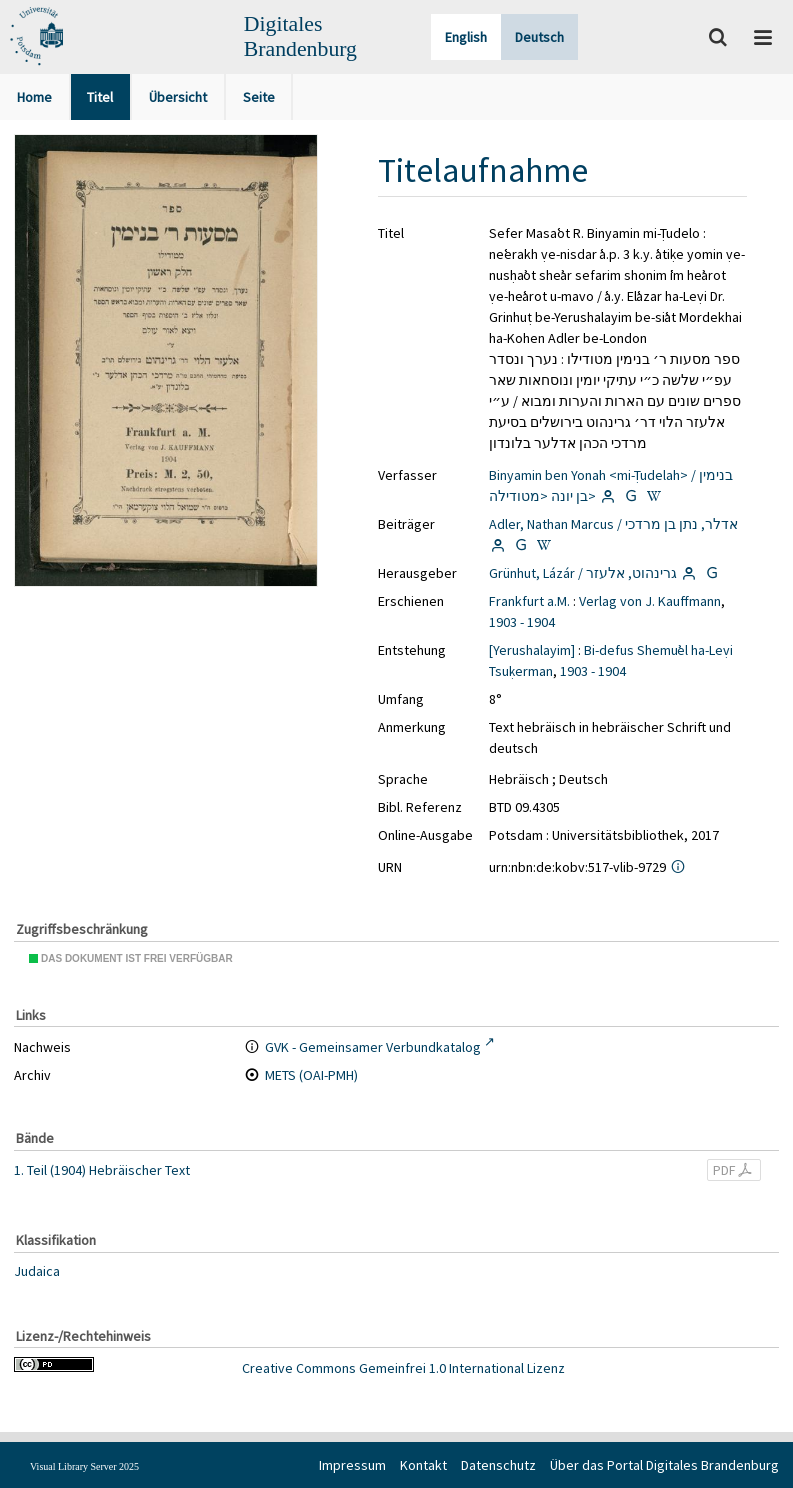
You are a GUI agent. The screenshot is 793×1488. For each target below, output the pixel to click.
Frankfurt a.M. (529, 601)
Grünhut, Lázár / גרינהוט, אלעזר (583, 573)
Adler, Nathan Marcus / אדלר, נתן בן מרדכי (613, 524)
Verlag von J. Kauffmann (650, 601)
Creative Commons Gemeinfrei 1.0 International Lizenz (403, 1368)
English (466, 37)
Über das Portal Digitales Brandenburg (664, 1465)
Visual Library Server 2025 (84, 1466)
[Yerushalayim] (532, 650)
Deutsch (539, 37)
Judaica (37, 1271)
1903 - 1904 (522, 622)
